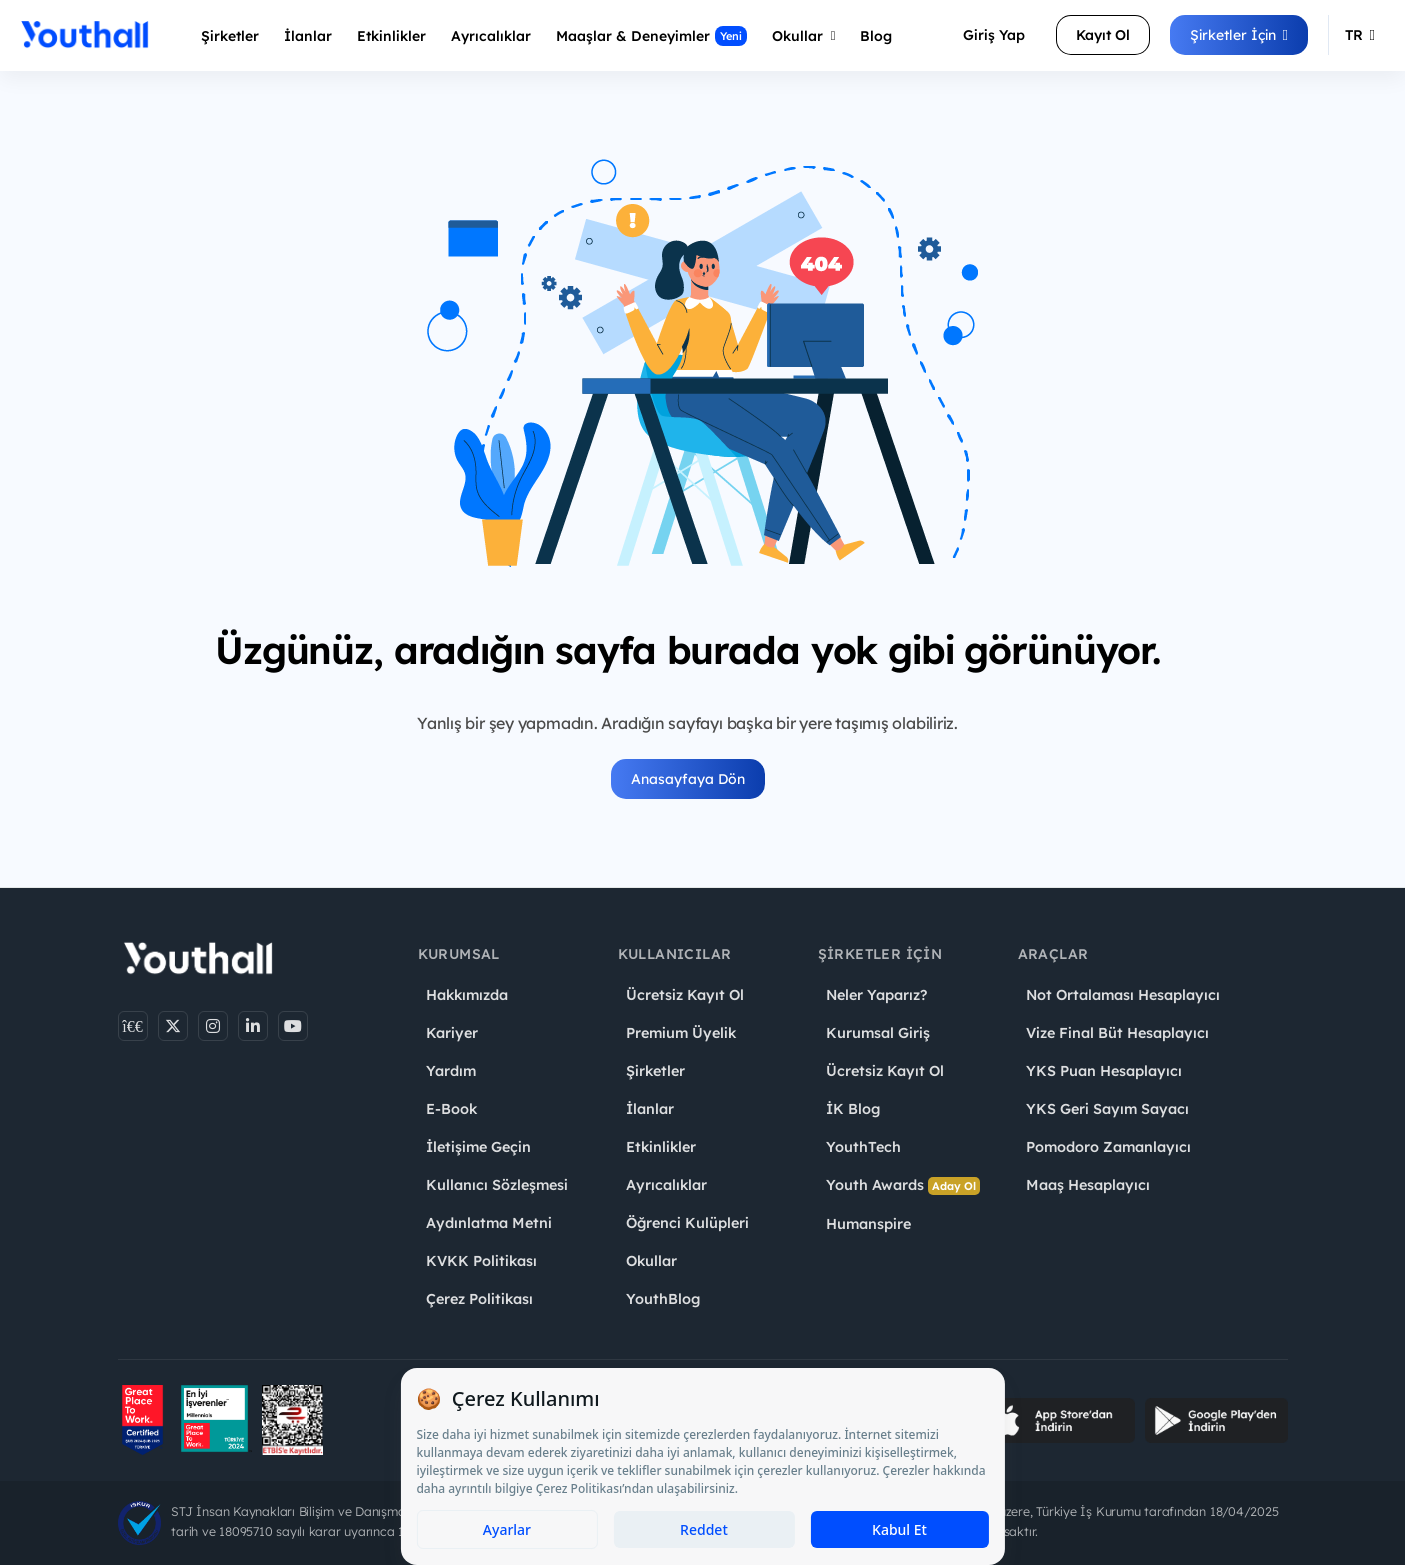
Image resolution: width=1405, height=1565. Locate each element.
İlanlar (308, 36)
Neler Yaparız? (876, 995)
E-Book (451, 1109)
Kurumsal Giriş (878, 1033)
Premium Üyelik (681, 1033)
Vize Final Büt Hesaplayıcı (1117, 1033)
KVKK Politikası (481, 1261)
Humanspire (868, 1224)
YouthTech (863, 1147)
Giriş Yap (994, 35)
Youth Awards (903, 1185)
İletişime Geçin (478, 1147)
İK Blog (853, 1109)
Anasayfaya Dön (688, 779)
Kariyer (452, 1033)
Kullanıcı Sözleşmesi (497, 1185)
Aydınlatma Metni (489, 1223)
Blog (876, 36)
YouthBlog (663, 1299)
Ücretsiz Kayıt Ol (685, 995)
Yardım (451, 1071)
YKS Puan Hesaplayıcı (1104, 1071)
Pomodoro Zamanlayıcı (1108, 1147)
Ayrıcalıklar (666, 1185)
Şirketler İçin (1239, 35)
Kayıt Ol (1103, 35)
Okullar (804, 36)
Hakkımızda (467, 995)
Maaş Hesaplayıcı (1088, 1185)
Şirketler (230, 36)
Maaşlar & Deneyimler (651, 36)
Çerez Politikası (479, 1299)
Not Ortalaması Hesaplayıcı (1123, 995)
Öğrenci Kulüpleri (687, 1223)
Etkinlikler (391, 36)
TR (1360, 35)
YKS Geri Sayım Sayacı (1107, 1109)
